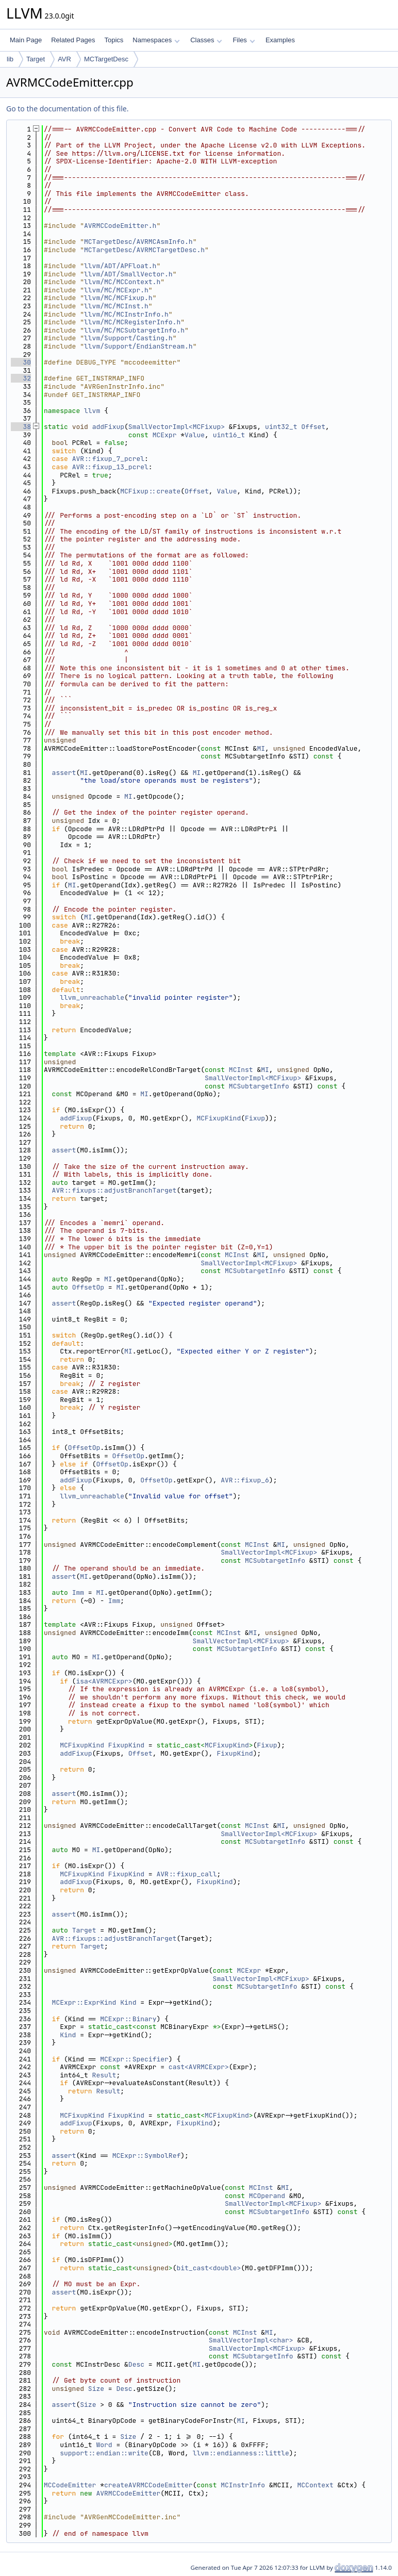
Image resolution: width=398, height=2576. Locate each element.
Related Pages (73, 40)
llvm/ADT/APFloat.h (120, 265)
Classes (206, 40)
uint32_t (281, 426)
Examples (280, 40)
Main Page (26, 40)
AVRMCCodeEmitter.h (120, 225)
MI (261, 748)
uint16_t (229, 435)
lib (10, 59)
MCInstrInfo (243, 2485)
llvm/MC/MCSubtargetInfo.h (134, 330)
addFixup (108, 426)
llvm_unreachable (92, 997)
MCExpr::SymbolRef (146, 2155)
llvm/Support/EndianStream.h (138, 346)
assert (64, 772)
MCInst (241, 1069)
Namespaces (155, 40)
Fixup (255, 1118)
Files (244, 40)
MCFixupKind (218, 1118)
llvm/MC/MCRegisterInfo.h (132, 322)
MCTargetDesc (106, 59)
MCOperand (267, 2195)
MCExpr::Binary (128, 2018)
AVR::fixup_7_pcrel (108, 458)
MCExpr (165, 435)
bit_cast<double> (208, 2268)
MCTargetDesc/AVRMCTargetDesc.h (144, 249)
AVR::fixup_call (186, 1874)
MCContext (315, 2485)
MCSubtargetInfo (259, 1086)
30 (21, 362)
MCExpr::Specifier (134, 2059)
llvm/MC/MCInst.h (116, 306)
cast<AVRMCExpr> (199, 2066)
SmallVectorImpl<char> (251, 2340)
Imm (78, 1592)
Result (104, 2075)
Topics (113, 40)
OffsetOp (88, 1287)
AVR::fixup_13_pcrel (110, 467)
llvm (92, 410)
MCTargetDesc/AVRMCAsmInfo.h (138, 241)
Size (96, 2388)
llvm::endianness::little (241, 2453)
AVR (64, 59)
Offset (313, 426)
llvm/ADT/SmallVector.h (128, 274)
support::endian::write (104, 2453)
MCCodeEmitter (70, 2485)
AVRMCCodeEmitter (128, 2493)
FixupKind (126, 1745)
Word (104, 2444)
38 (21, 426)
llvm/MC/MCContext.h (122, 281)
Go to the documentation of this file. (67, 108)
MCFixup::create (150, 491)
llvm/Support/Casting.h (128, 338)
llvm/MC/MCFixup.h (118, 297)
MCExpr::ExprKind (84, 2002)
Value (195, 435)
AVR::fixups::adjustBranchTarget (114, 1190)
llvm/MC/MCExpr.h (116, 290)
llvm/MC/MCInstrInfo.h (126, 314)
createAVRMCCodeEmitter (148, 2485)
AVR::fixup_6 (245, 1480)
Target (35, 59)
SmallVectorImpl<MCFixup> (176, 426)
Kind (128, 2002)
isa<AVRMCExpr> (104, 1681)
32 (21, 378)
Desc (136, 2364)
